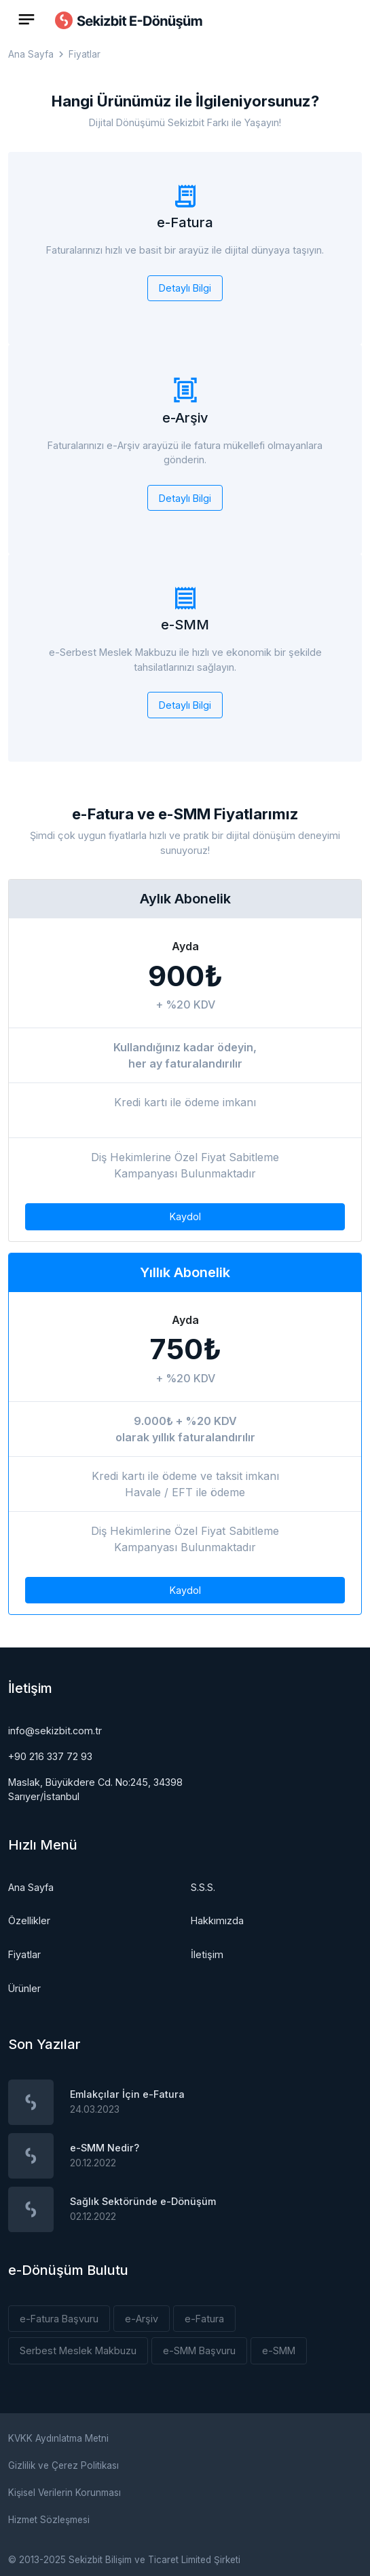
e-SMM (278, 2350)
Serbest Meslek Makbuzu (78, 2350)
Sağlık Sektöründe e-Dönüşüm (143, 2201)
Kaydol (185, 1216)
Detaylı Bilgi (185, 288)
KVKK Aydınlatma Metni (58, 2438)
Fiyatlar (24, 1954)
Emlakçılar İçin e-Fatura (127, 2094)
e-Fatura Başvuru (59, 2318)
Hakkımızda (217, 1920)
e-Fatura (204, 2318)
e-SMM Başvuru (199, 2350)
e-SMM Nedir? (104, 2147)
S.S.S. (203, 1887)
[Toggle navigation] (26, 19)
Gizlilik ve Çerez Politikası (63, 2465)
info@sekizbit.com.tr (55, 1730)
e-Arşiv (141, 2318)
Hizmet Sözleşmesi (49, 2519)
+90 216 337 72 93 (50, 1756)
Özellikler (29, 1920)
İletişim (207, 1954)
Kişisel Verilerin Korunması (64, 2492)
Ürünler (24, 1988)
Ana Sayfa (31, 55)
